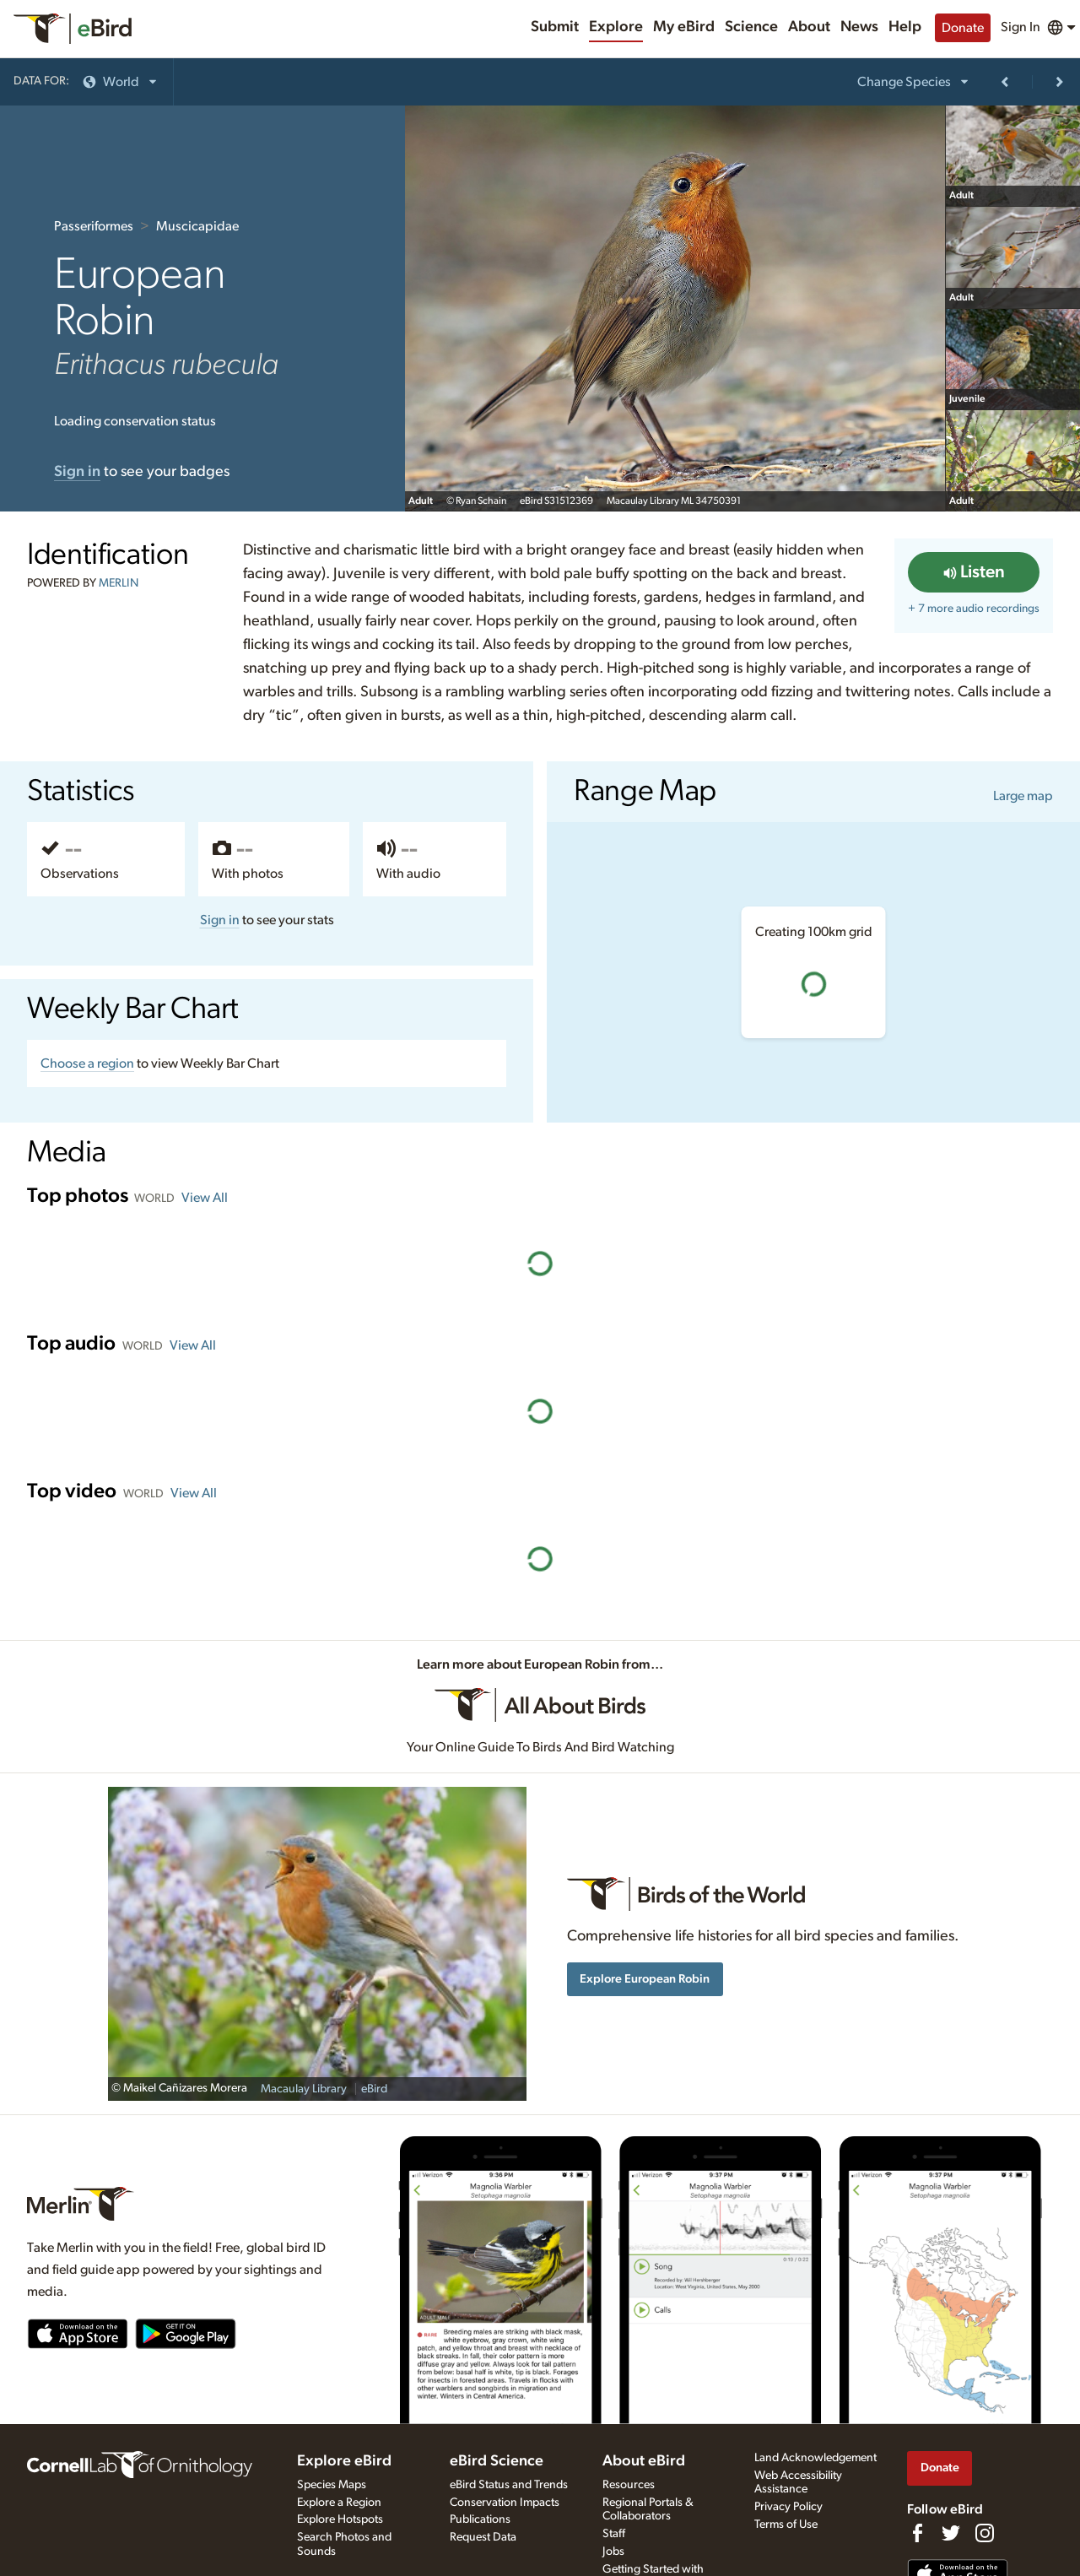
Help (904, 27)
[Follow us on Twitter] (951, 2533)
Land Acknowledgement (815, 2458)
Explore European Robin (645, 1979)
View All (204, 1197)
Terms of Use (786, 2524)
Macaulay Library (304, 2089)
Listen (974, 572)
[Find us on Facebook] (917, 2533)
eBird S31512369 (556, 500)
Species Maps (331, 2485)
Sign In (1020, 27)
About (809, 27)
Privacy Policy (788, 2507)
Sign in (220, 920)
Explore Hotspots (340, 2519)
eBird (374, 2089)
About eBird (643, 2461)
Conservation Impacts (504, 2502)
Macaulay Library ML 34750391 (674, 500)
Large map (1023, 796)
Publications (480, 2519)
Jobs (613, 2551)
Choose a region (87, 1063)
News (859, 27)
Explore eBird (344, 2461)
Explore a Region (339, 2502)
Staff (613, 2534)
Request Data (483, 2537)
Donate (963, 28)
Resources (628, 2485)
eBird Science (496, 2461)
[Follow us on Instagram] (985, 2533)
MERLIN (118, 583)
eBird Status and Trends (509, 2485)
